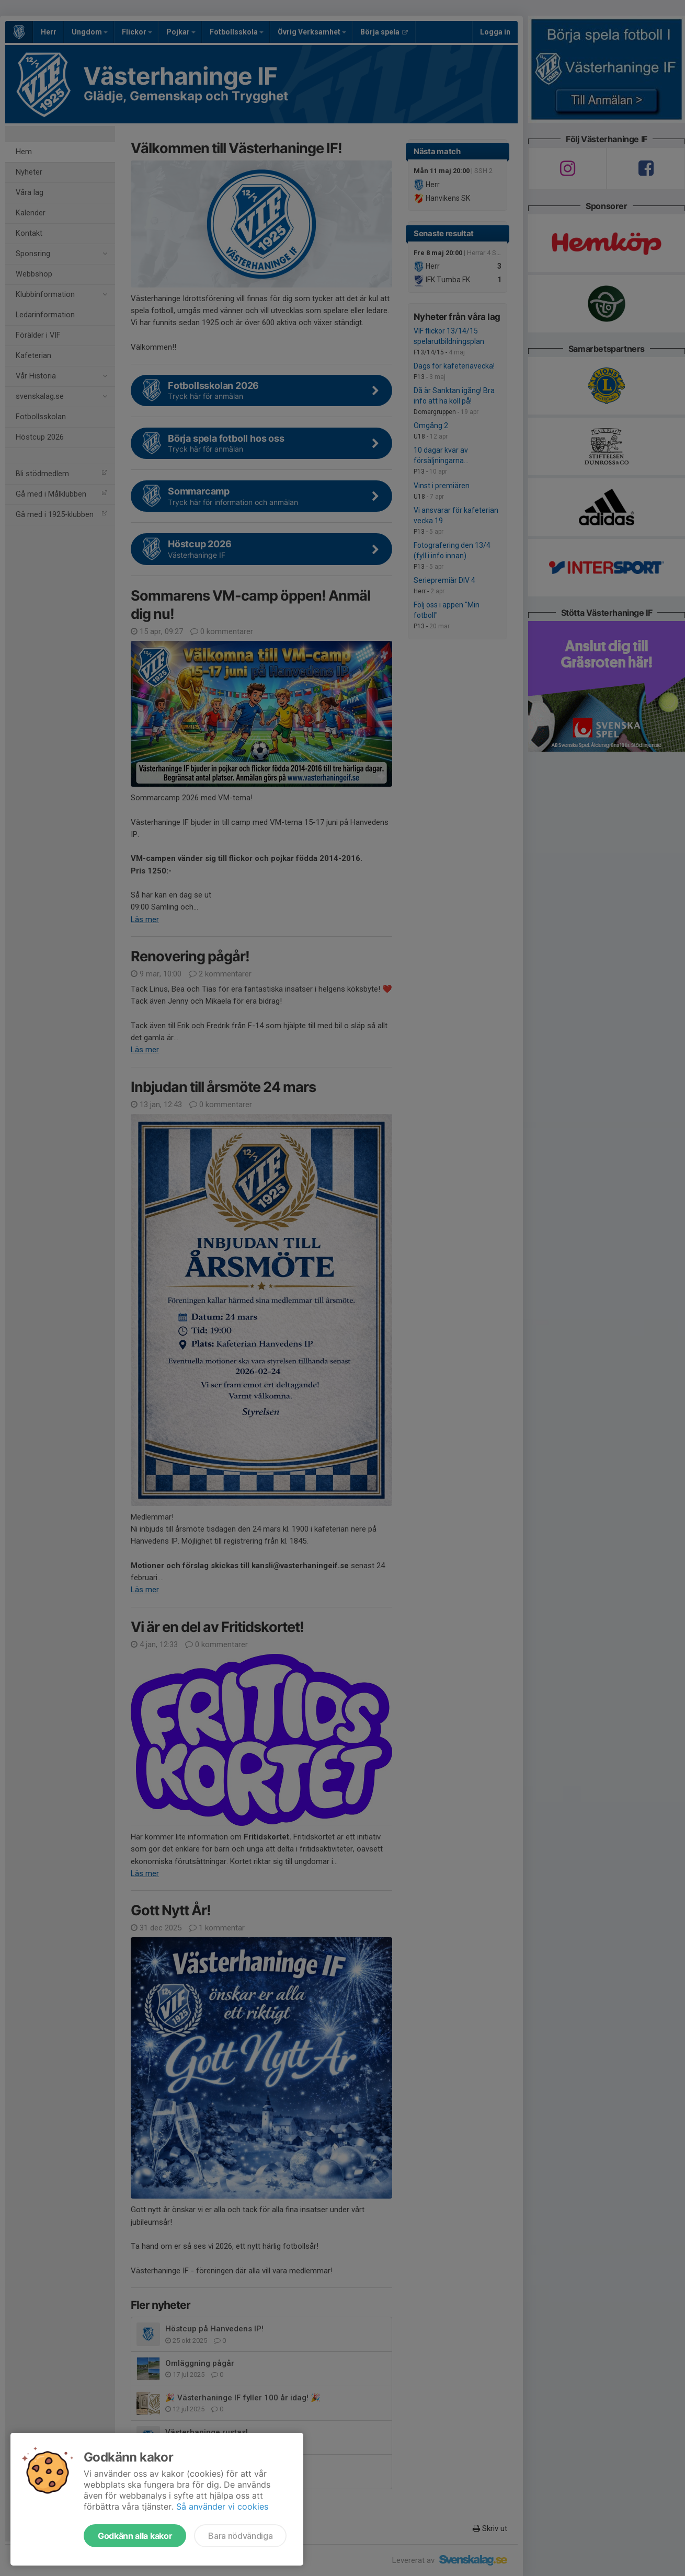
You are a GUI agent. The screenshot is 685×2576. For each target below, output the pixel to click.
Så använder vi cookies (222, 2506)
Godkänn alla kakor (135, 2536)
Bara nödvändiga (240, 2536)
